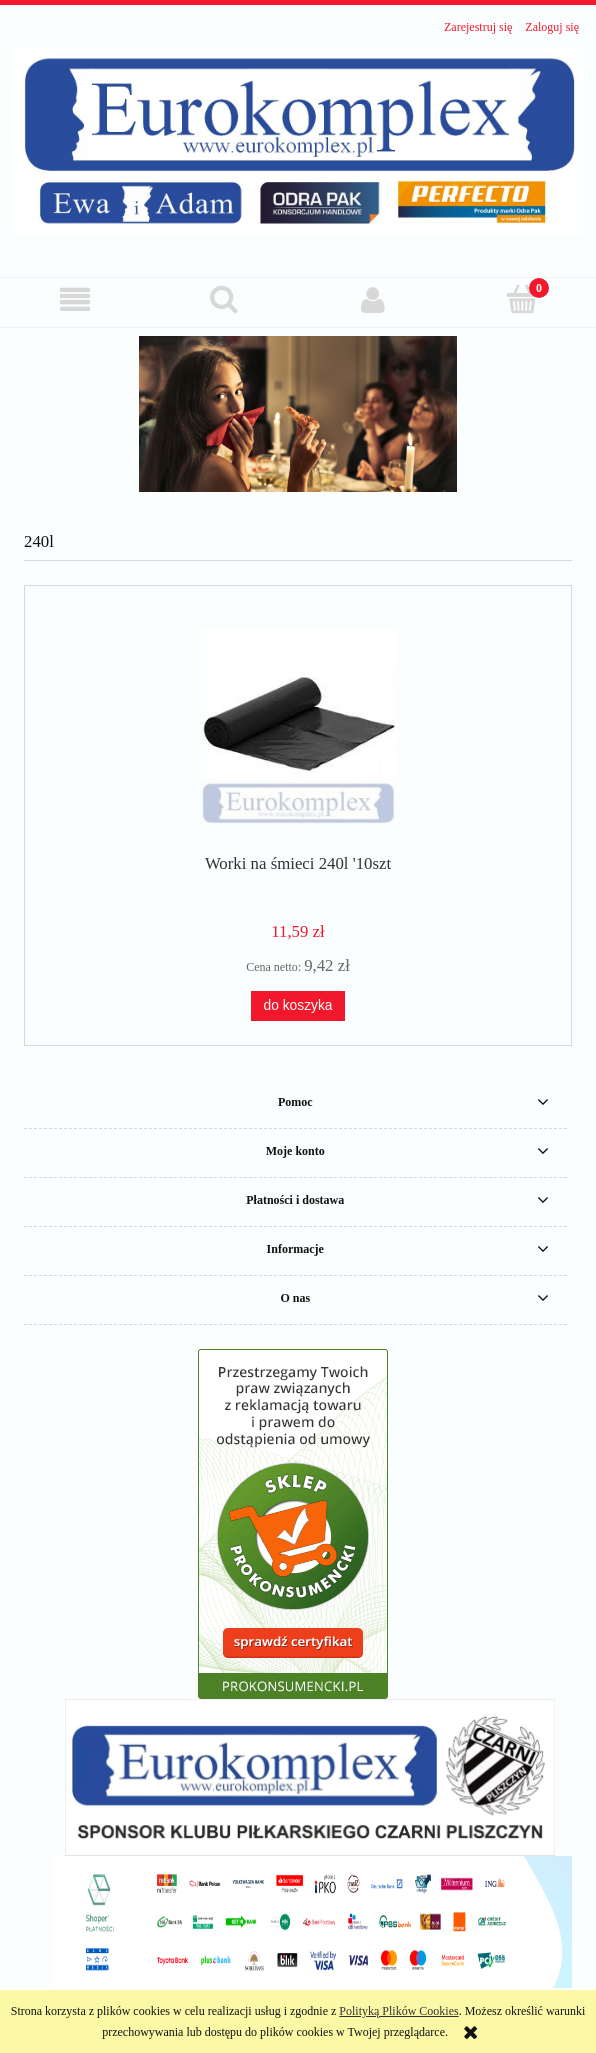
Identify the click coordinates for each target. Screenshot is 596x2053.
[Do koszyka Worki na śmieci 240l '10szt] (298, 1006)
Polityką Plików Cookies (398, 2011)
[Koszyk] (521, 298)
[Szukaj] (223, 298)
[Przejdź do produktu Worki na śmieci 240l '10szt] (298, 726)
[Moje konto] (372, 299)
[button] (74, 299)
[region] (298, 414)
